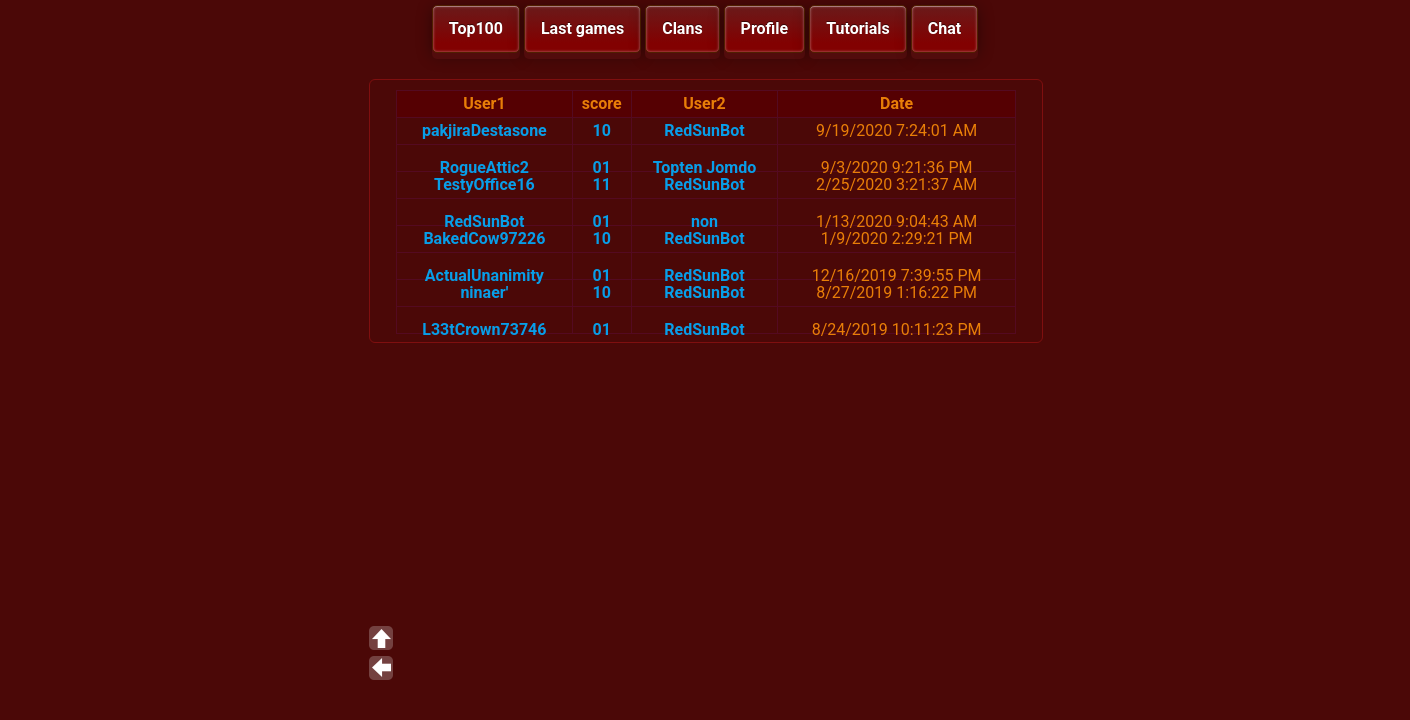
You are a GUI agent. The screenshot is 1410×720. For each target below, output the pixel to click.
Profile (765, 28)
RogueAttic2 (484, 167)
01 (602, 167)
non (704, 221)
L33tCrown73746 (484, 329)
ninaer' (484, 292)
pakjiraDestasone (484, 130)
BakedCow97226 (484, 238)
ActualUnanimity (484, 275)
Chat (944, 28)
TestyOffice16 (484, 184)
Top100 (476, 28)
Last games (582, 28)
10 (602, 130)
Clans (682, 28)
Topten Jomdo (704, 167)
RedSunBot (704, 130)
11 (602, 184)
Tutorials (858, 28)
